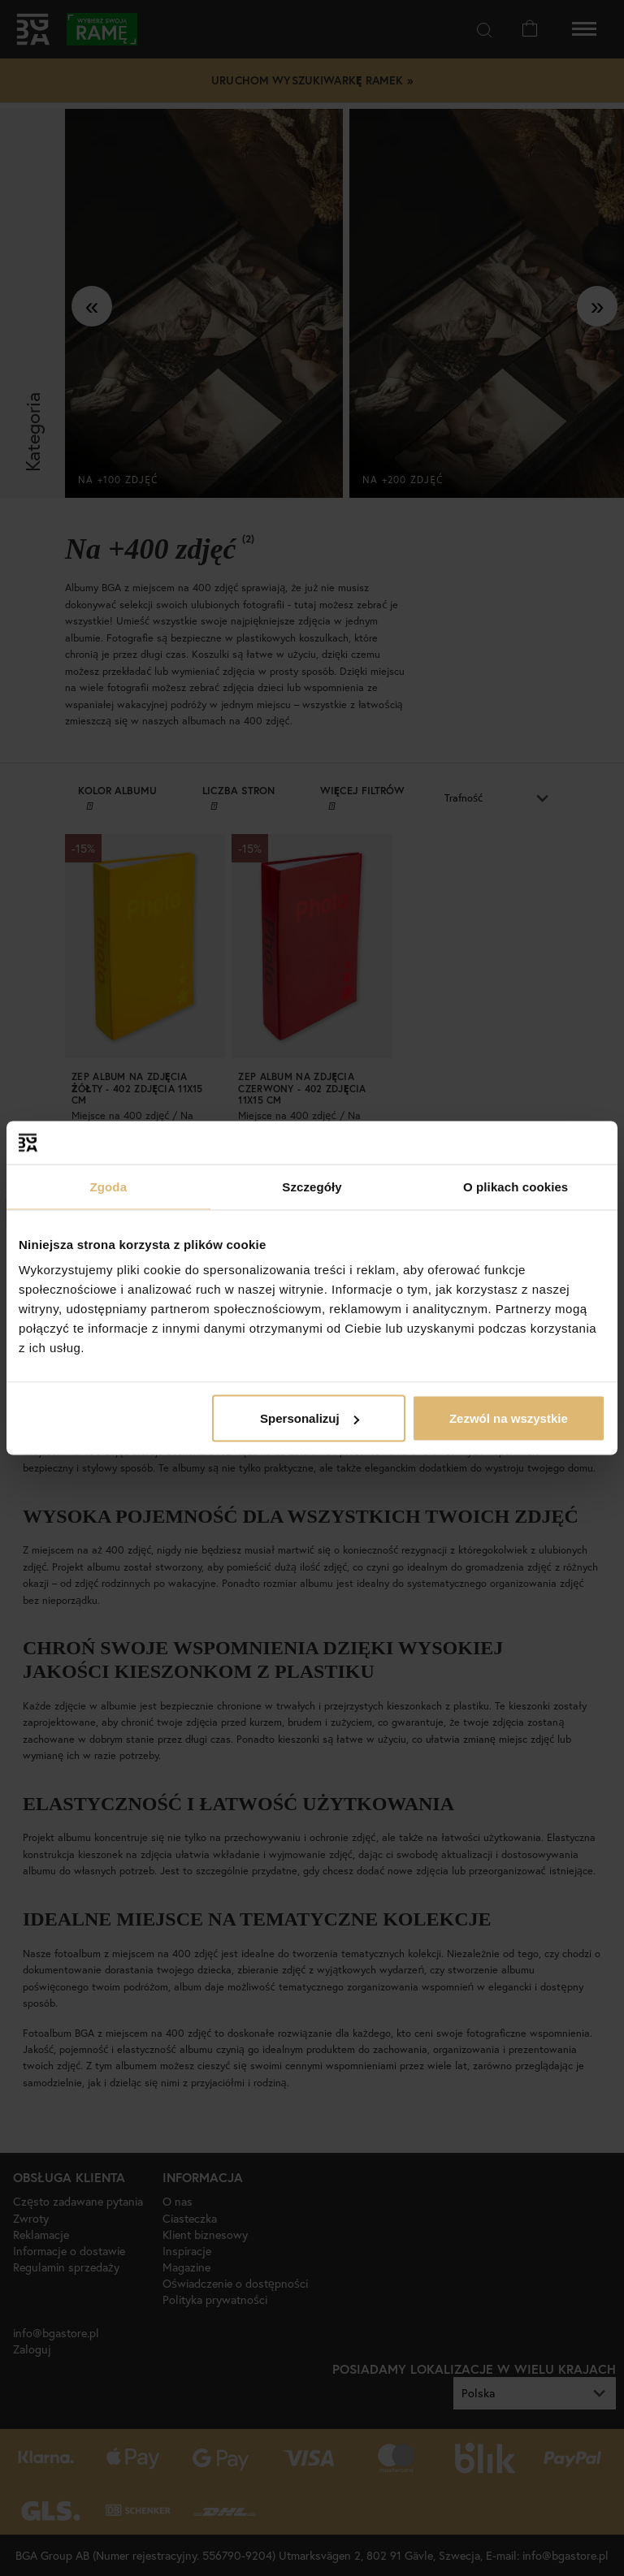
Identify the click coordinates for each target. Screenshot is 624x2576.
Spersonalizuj (309, 1418)
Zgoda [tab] (109, 1186)
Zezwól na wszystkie (508, 1418)
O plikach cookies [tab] (515, 1186)
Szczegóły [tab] (311, 1186)
